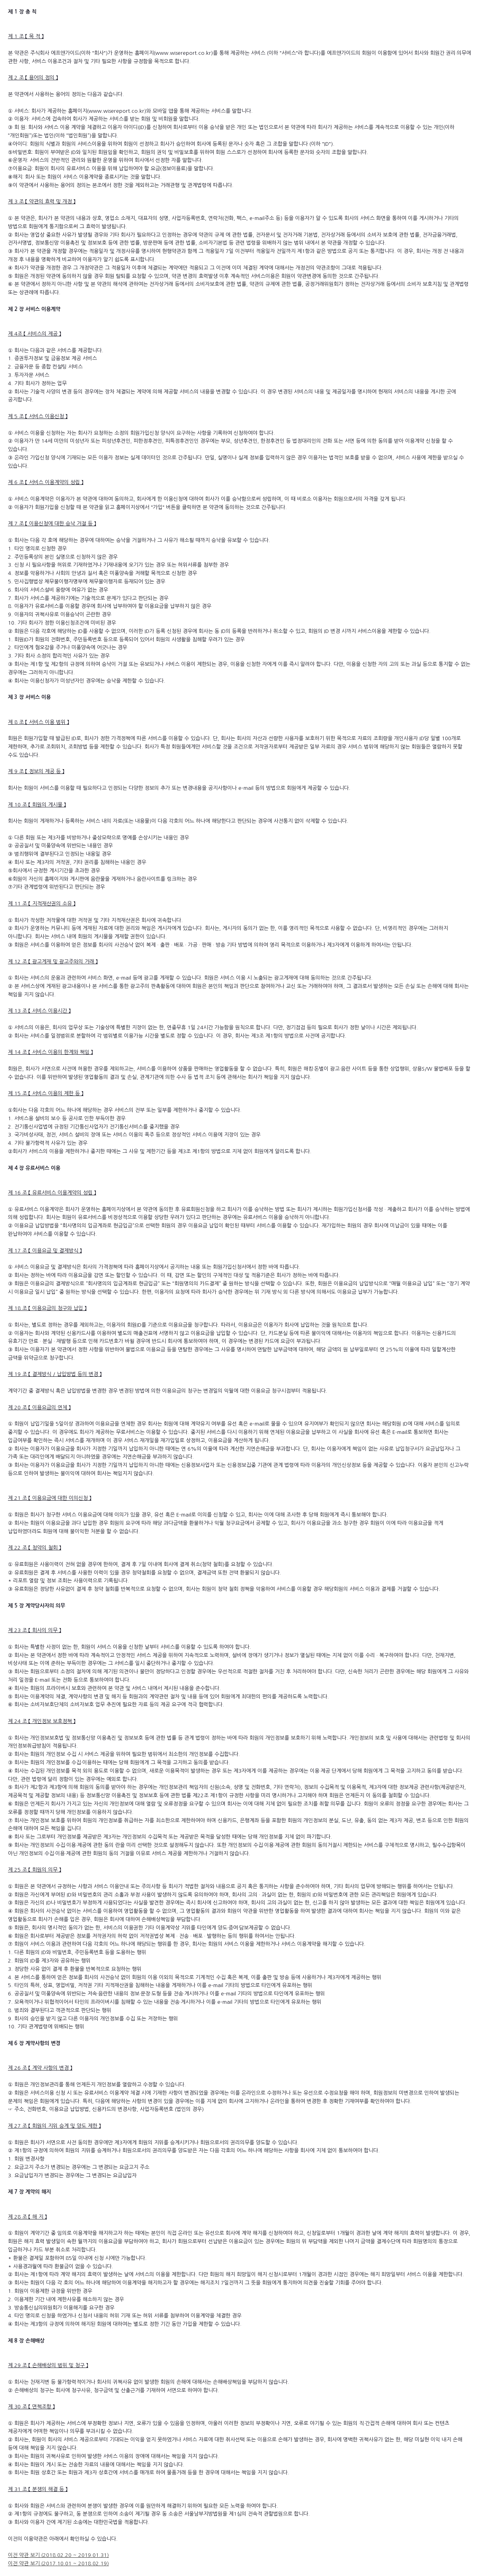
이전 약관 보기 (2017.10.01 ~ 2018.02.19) (58, 2563)
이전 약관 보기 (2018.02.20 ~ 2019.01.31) (58, 2555)
